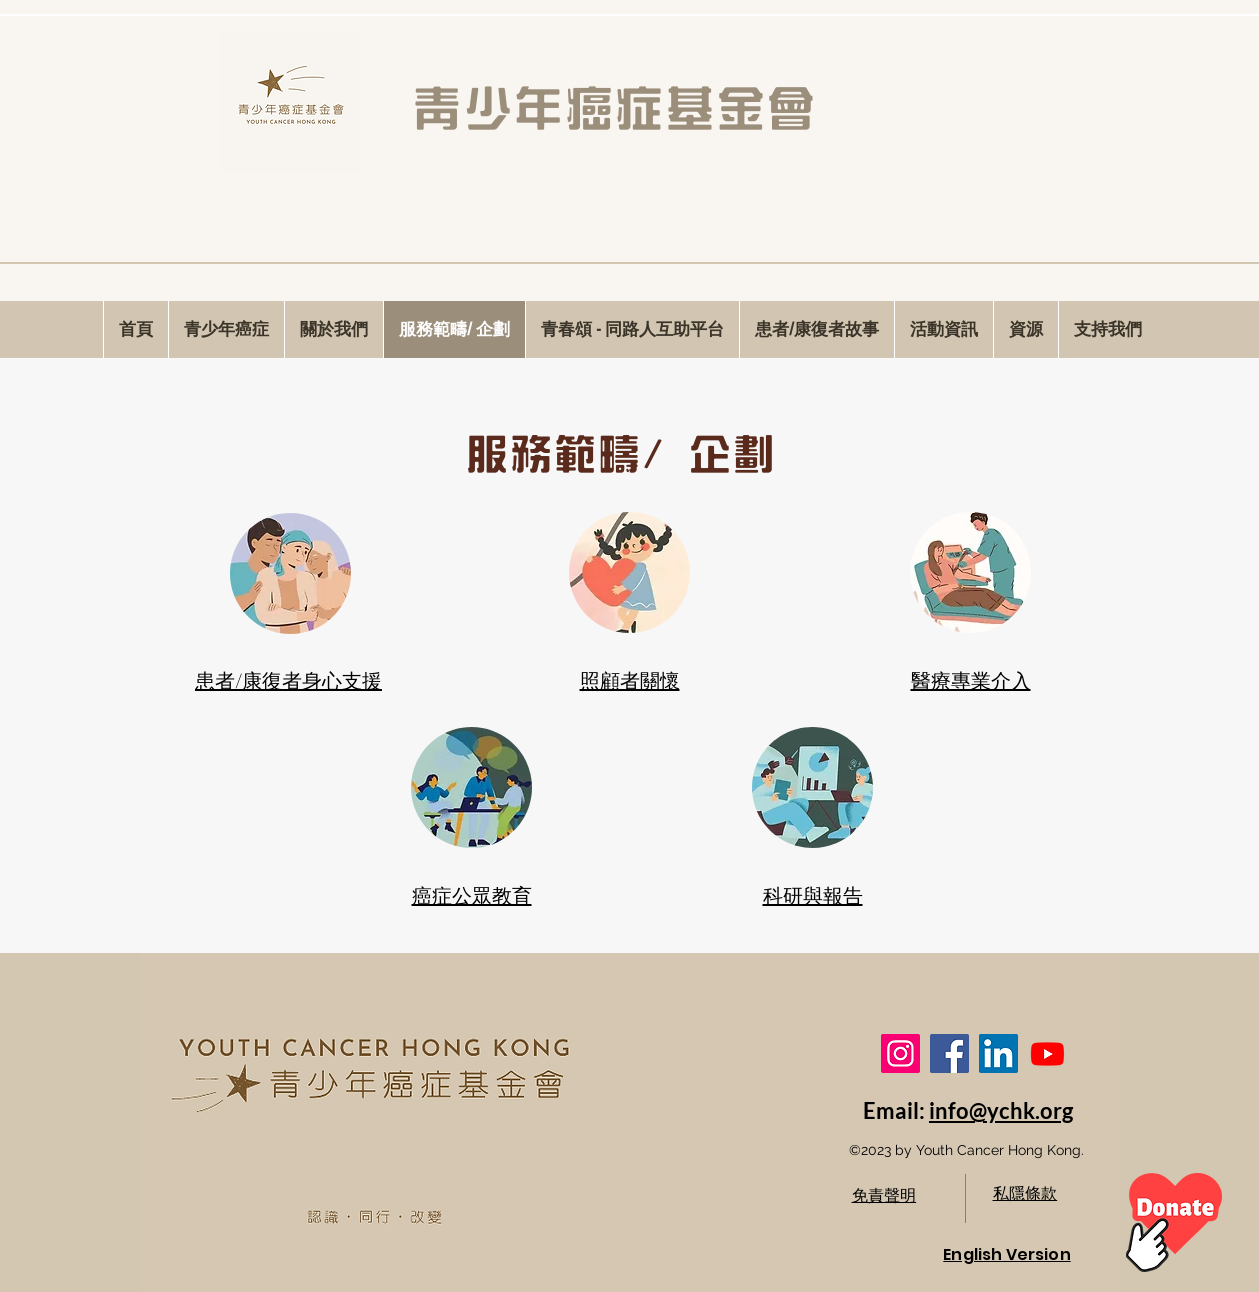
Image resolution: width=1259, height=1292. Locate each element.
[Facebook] (949, 1053)
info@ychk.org (1001, 1110)
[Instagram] (900, 1053)
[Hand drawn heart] (1174, 1222)
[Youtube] (1047, 1053)
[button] (943, 329)
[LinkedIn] (998, 1053)
